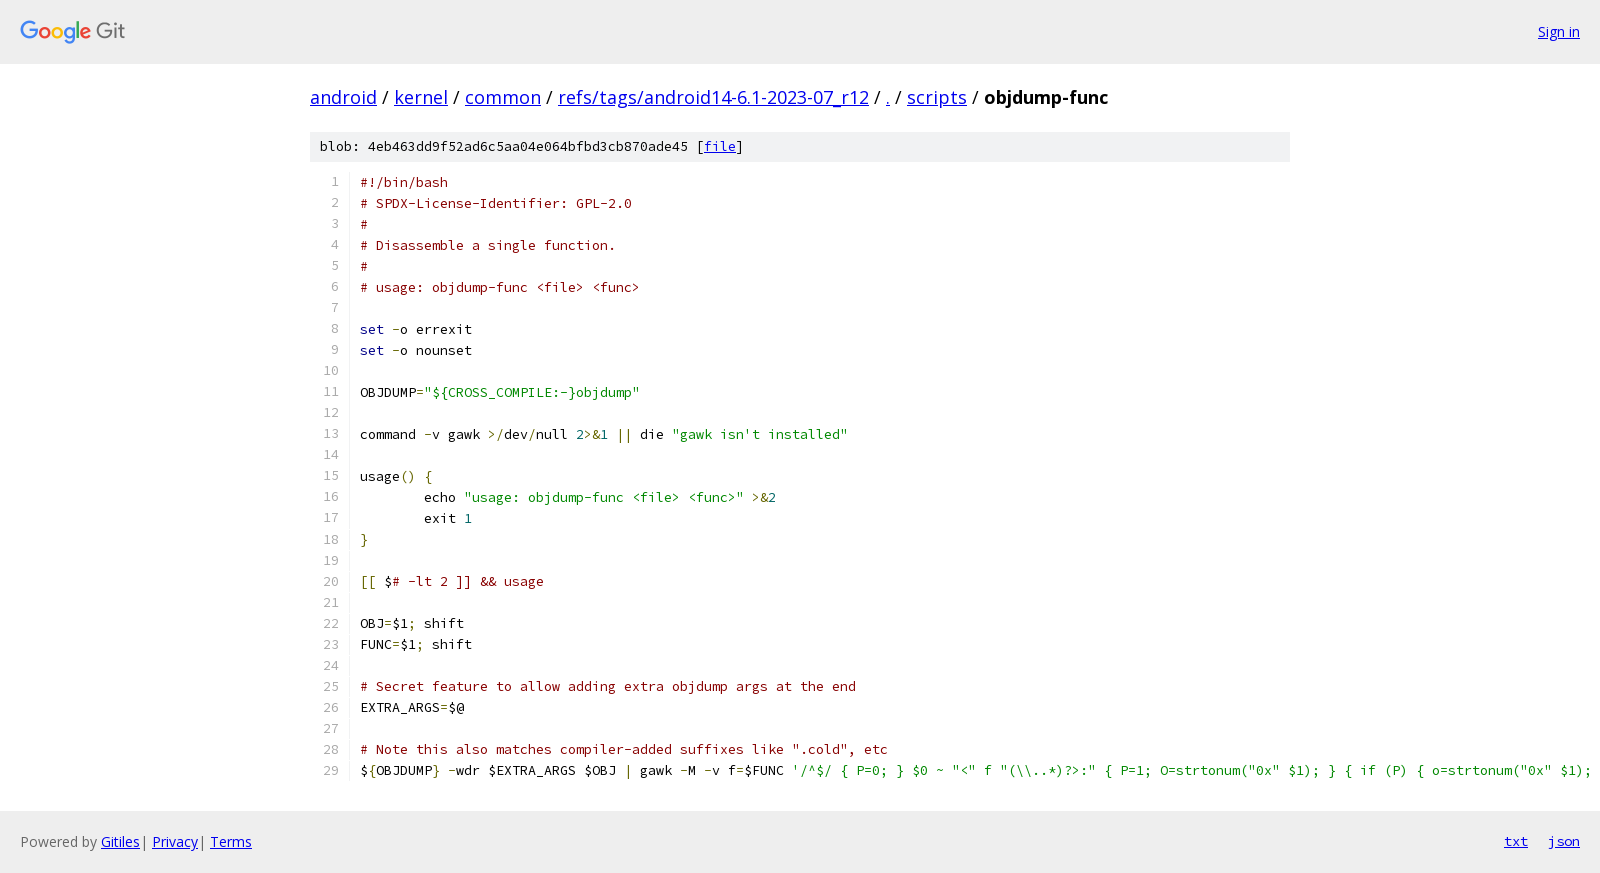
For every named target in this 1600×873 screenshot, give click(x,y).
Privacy (175, 841)
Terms (231, 841)
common (503, 97)
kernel (421, 97)
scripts (937, 97)
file (720, 146)
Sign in (1559, 31)
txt (1516, 841)
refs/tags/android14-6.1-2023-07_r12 (713, 97)
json (1564, 841)
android (343, 97)
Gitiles (120, 841)
